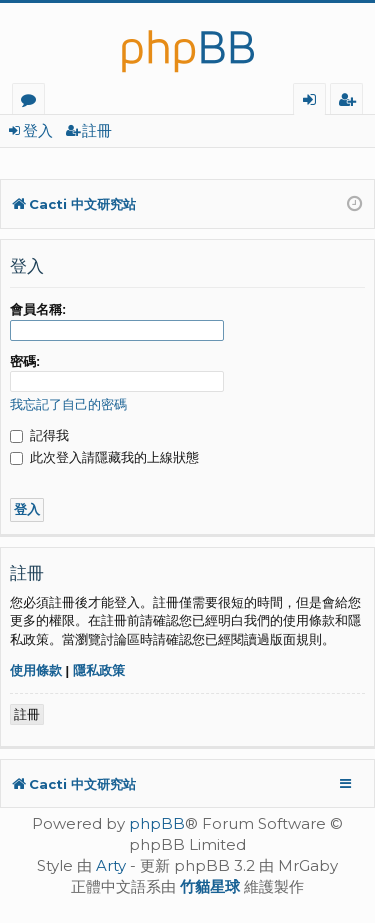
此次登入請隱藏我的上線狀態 (104, 457)
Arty (111, 865)
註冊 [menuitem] (350, 102)
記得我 (39, 435)
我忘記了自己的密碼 (68, 404)
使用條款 (36, 670)
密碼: (25, 361)
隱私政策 (99, 670)
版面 (32, 102)
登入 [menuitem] (313, 102)
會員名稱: (38, 309)
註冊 (97, 130)
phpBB (157, 823)
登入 (38, 130)
